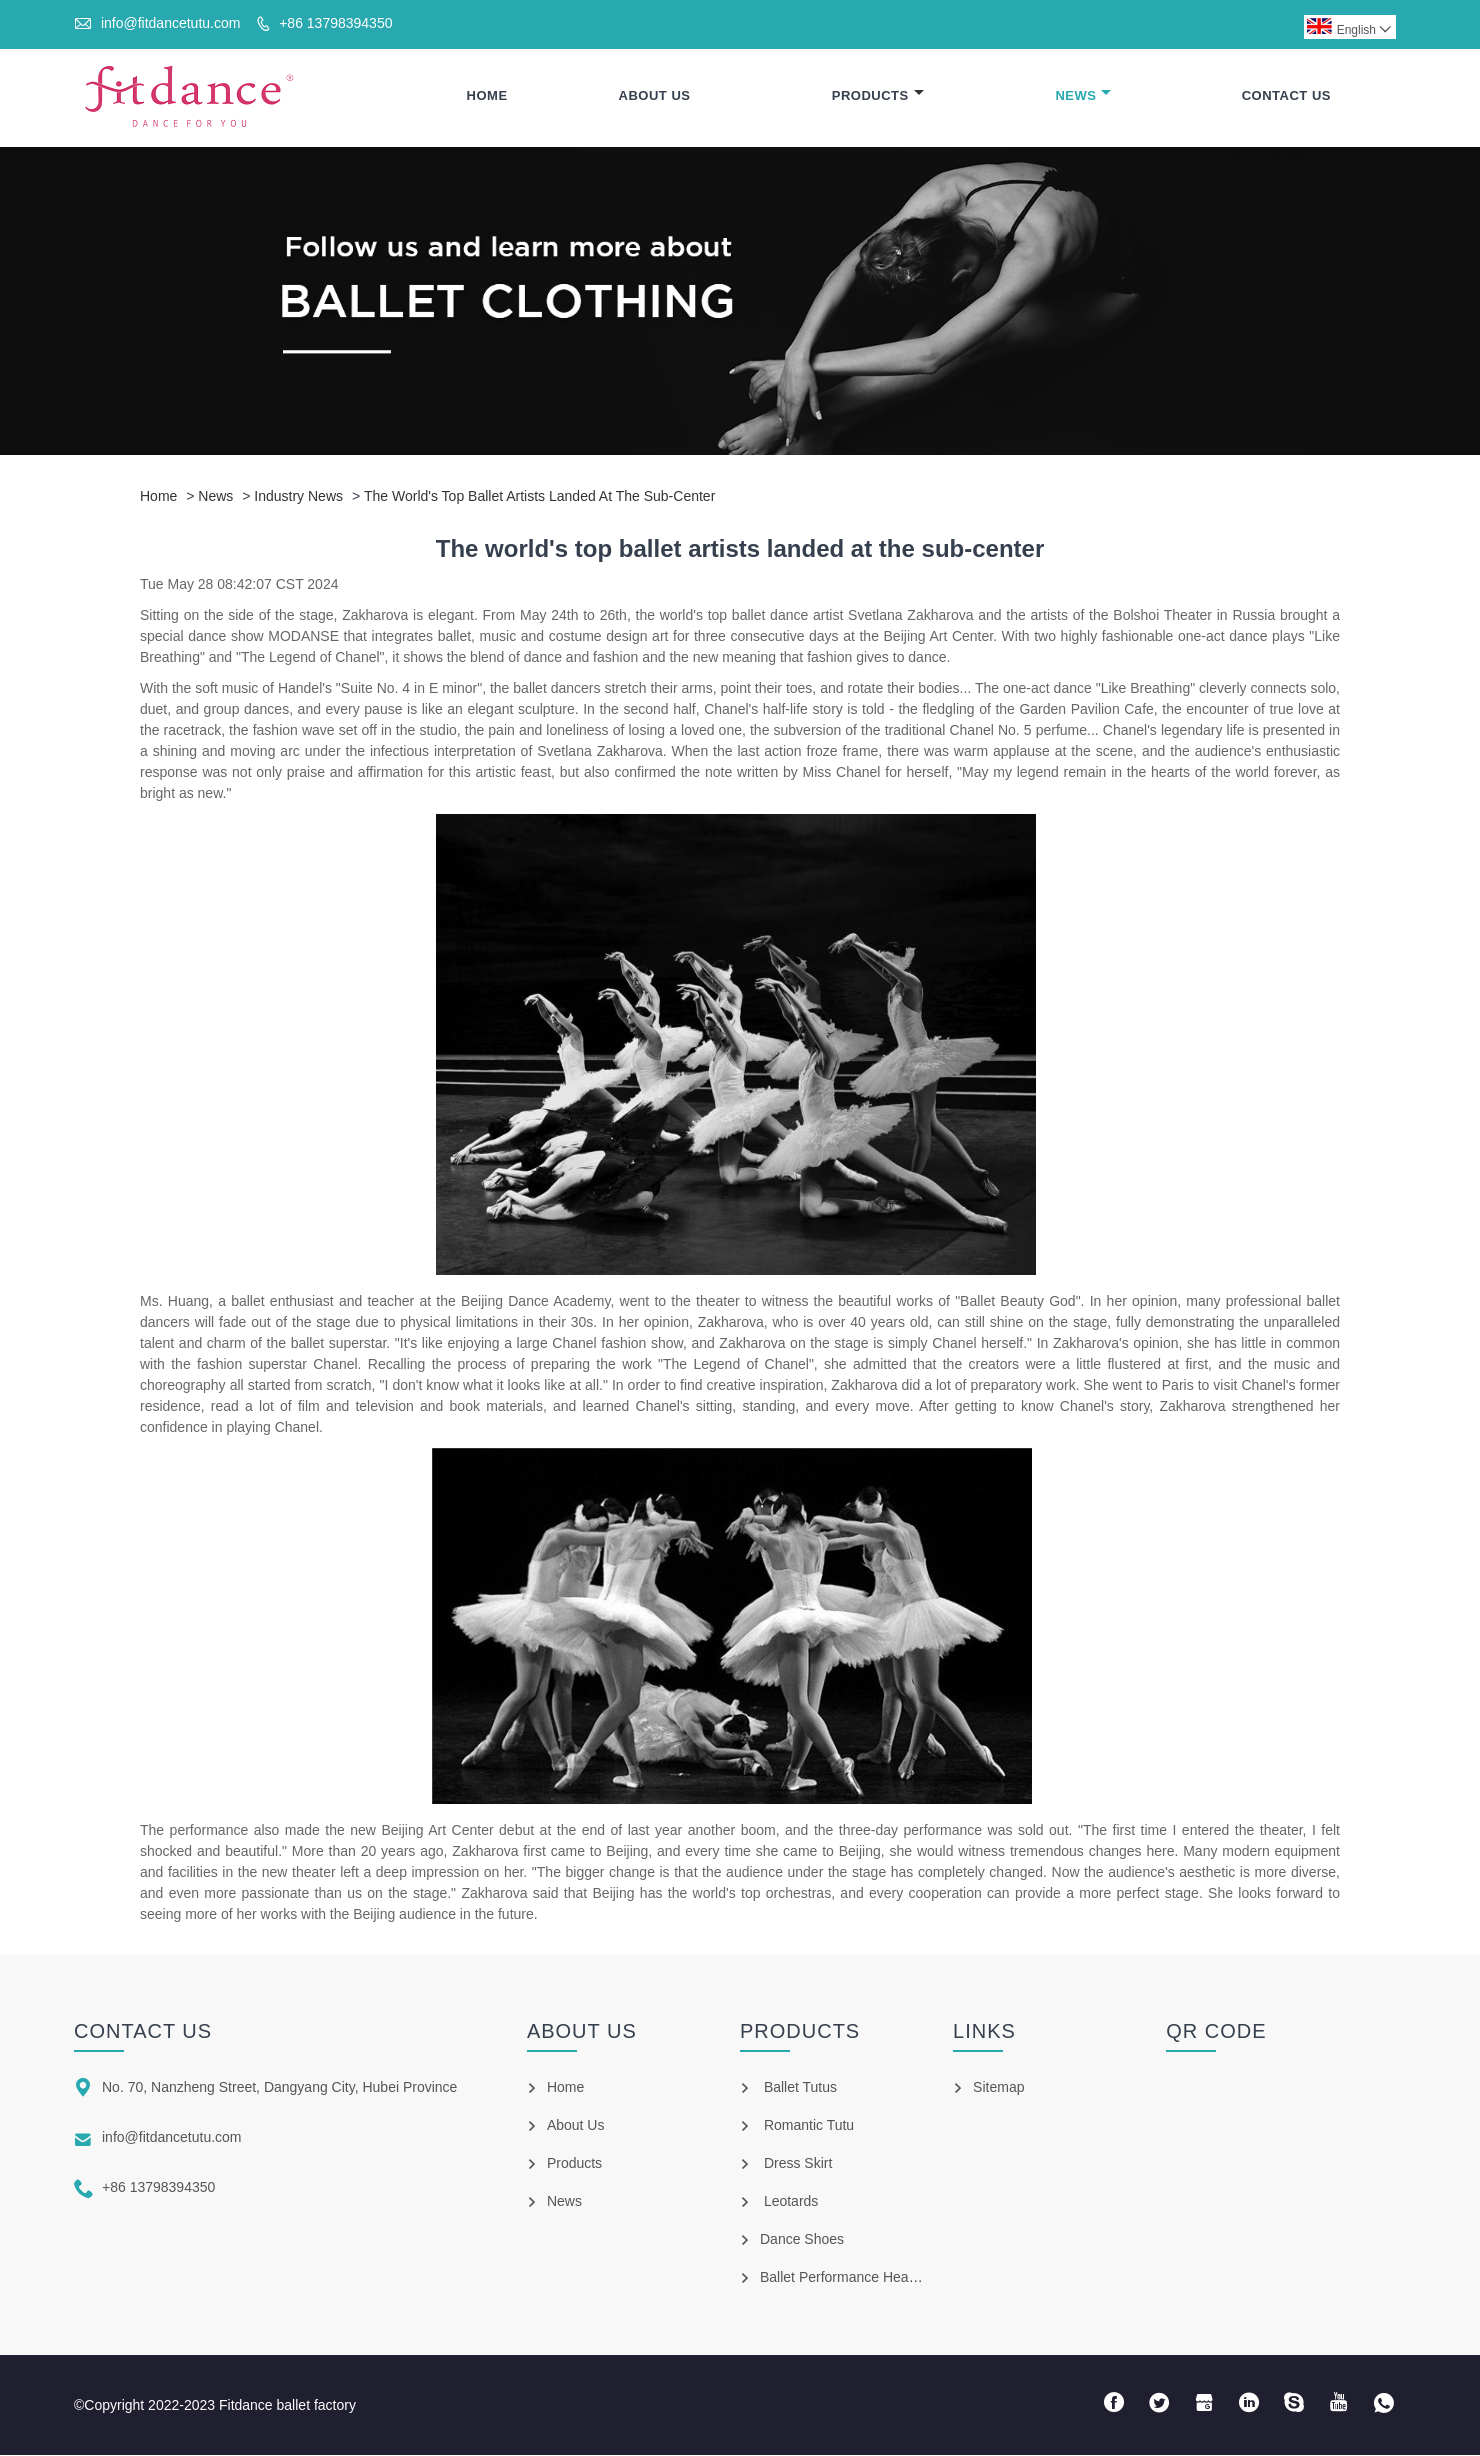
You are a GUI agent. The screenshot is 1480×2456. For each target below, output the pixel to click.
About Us (655, 96)
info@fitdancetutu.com (171, 23)
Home (487, 96)
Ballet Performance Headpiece (855, 2278)
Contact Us (1286, 96)
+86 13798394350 (335, 23)
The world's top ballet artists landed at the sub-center (539, 497)
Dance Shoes (802, 2240)
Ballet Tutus (800, 2088)
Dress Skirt (798, 2164)
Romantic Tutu (809, 2126)
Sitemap (998, 2088)
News (1083, 96)
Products (878, 96)
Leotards (791, 2202)
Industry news (298, 497)
